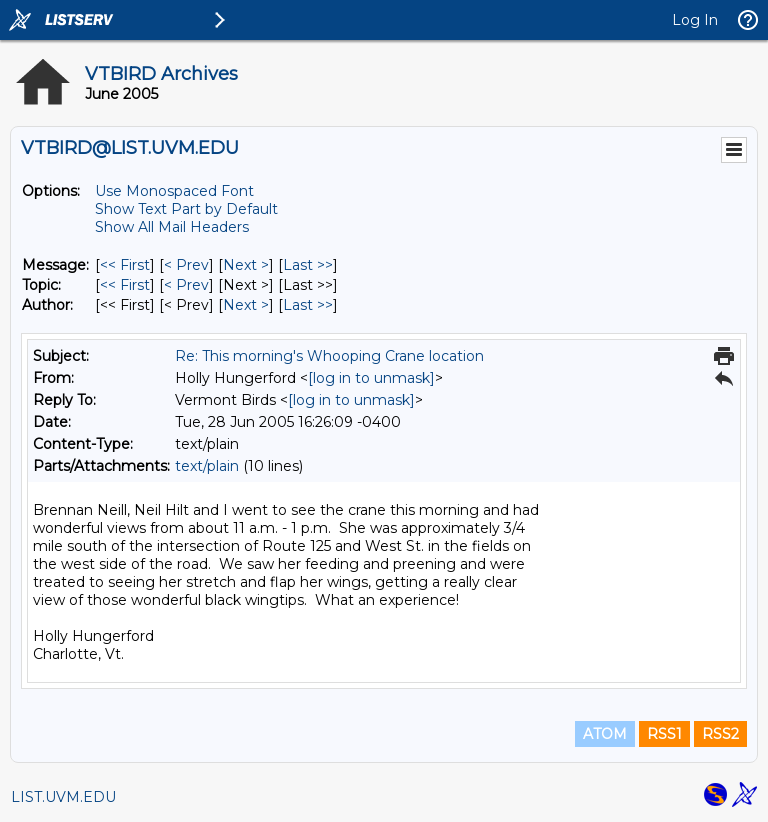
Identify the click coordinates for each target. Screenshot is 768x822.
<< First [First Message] (125, 265)
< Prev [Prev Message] (186, 265)
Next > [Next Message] (246, 265)
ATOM (605, 734)
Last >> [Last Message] (308, 265)
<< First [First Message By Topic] (125, 285)
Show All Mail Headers (172, 227)
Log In (695, 20)
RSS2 (720, 734)
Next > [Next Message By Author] (246, 305)
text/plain (207, 466)
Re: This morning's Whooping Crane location (329, 356)
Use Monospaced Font (174, 191)
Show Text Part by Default (186, 209)
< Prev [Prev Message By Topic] (186, 285)
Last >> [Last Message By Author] (308, 305)
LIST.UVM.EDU (63, 797)
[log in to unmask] (371, 378)
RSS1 (664, 734)
